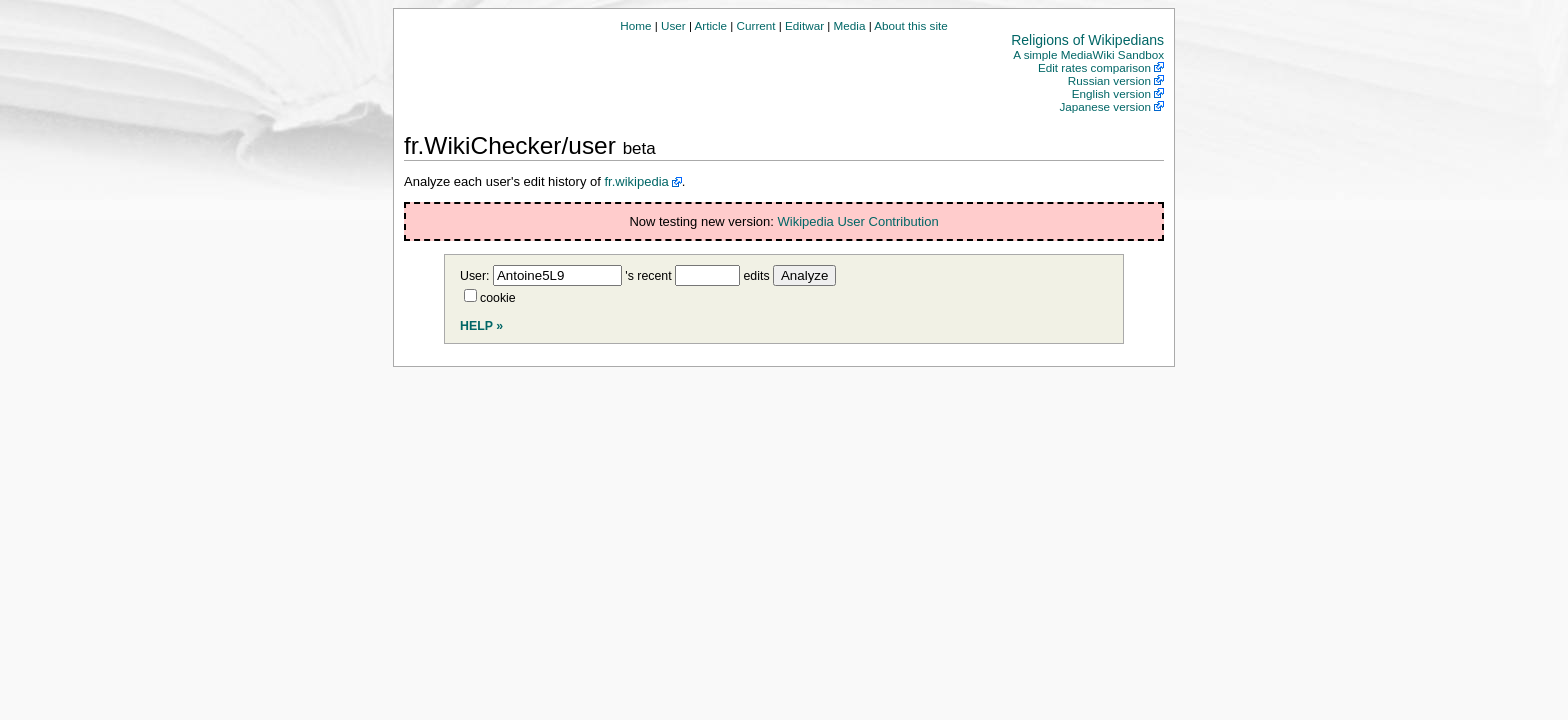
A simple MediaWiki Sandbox (1088, 54)
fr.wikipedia (636, 181)
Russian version (1109, 80)
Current (756, 25)
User (673, 25)
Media (850, 25)
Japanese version (1105, 106)
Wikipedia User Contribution (858, 221)
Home (635, 25)
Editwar (804, 25)
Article (711, 25)
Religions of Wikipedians (1087, 40)
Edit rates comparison (1094, 67)
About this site (910, 25)
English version (1111, 93)
